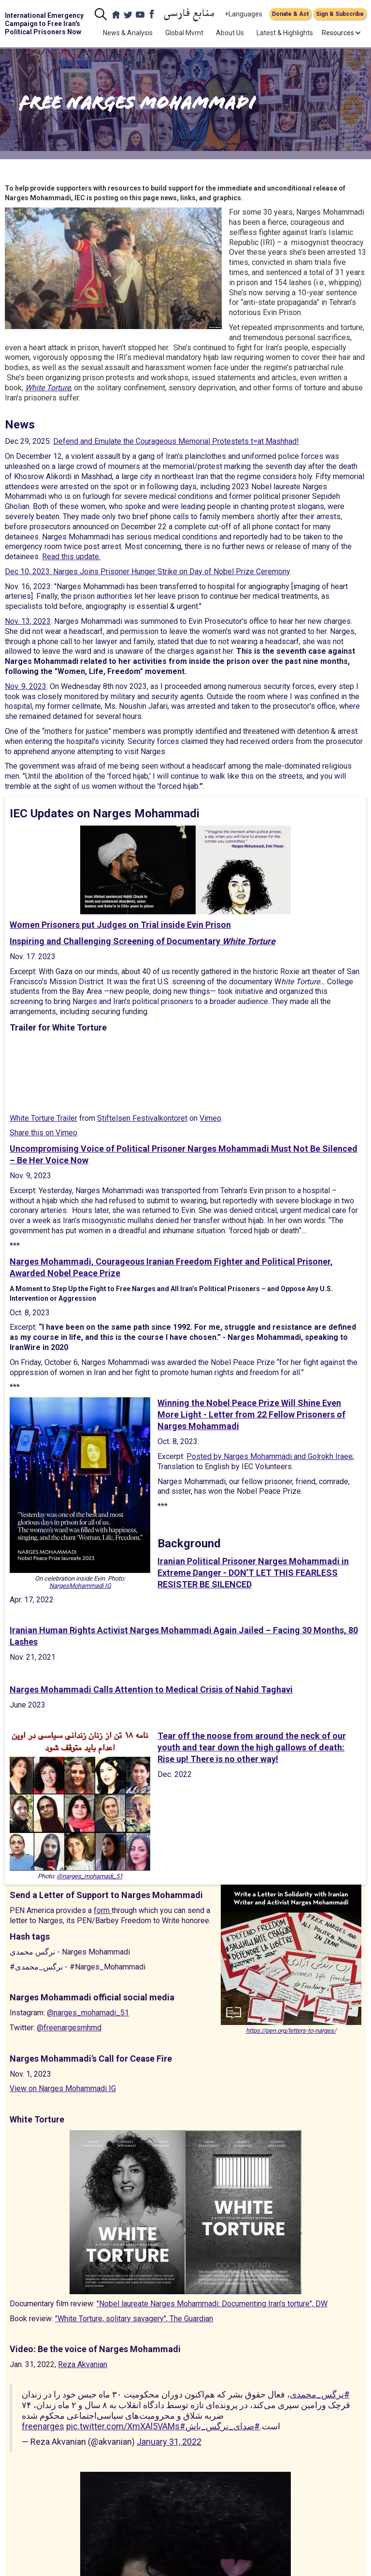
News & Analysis (128, 33)
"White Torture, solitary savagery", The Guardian (134, 2318)
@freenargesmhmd (69, 2027)
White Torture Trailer (43, 1118)
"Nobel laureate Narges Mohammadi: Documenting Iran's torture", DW (212, 2303)
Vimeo (210, 1118)
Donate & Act (290, 14)
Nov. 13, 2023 (28, 621)
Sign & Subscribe (340, 14)
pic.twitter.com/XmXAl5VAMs (123, 2426)
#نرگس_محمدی (320, 2394)
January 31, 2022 (169, 2442)
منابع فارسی (189, 14)
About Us (230, 33)
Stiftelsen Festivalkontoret (142, 1118)
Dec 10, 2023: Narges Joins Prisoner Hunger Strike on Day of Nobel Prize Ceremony (147, 571)
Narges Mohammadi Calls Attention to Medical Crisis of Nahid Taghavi (151, 1689)
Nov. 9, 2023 (25, 686)
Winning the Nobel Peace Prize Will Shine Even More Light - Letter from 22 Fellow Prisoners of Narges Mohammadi (251, 1414)
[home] (46, 24)
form (103, 1910)
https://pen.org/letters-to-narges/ (291, 2030)
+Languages (243, 14)
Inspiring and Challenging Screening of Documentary (142, 941)
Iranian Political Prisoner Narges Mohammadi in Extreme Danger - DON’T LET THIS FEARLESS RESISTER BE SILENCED (253, 1572)
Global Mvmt (184, 33)
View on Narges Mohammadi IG (63, 2088)
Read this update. (71, 556)
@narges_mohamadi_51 (90, 1876)
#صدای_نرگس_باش (223, 2426)
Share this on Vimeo (43, 1132)
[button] (338, 32)
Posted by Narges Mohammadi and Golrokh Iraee (269, 1456)
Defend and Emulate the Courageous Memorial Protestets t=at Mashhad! (176, 441)
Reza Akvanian (82, 2364)
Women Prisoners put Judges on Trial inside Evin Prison (120, 925)
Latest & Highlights (285, 33)
